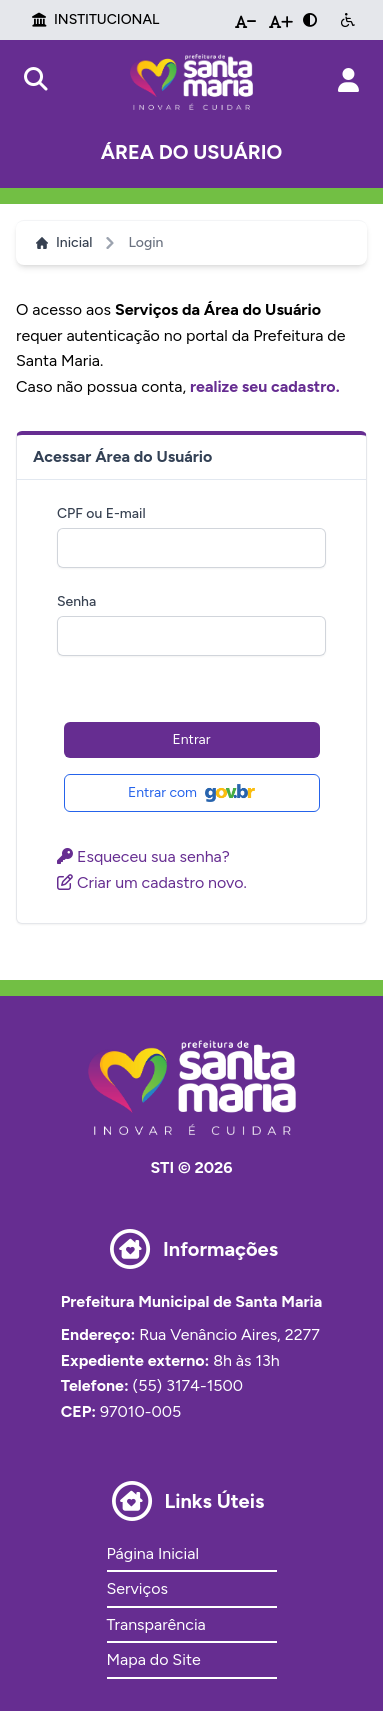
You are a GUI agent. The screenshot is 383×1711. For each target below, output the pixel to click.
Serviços (137, 1588)
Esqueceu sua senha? (143, 856)
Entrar (192, 739)
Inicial (64, 242)
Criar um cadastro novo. (152, 882)
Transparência (156, 1624)
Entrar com (191, 793)
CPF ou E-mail (101, 513)
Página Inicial (153, 1553)
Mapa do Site (154, 1659)
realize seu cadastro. (265, 386)
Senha (76, 601)
